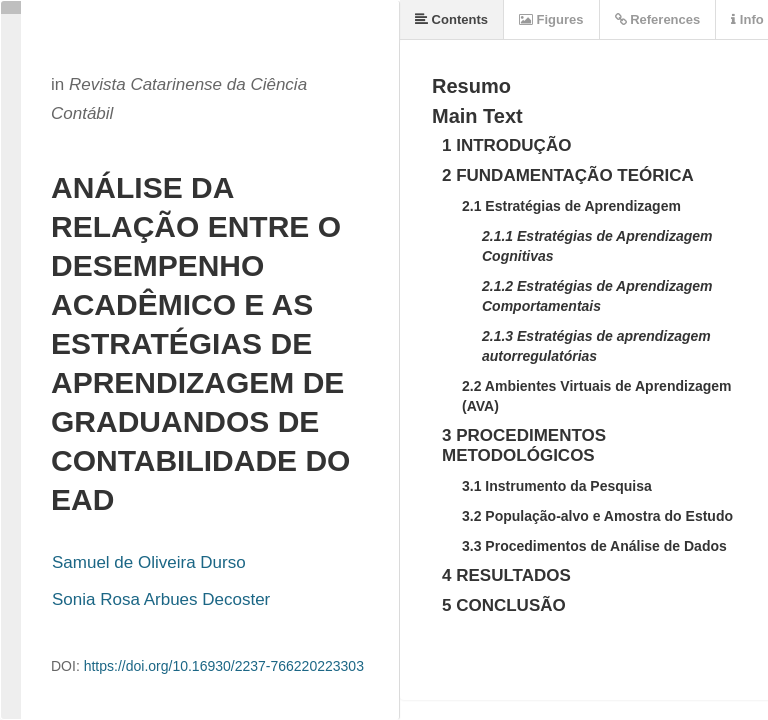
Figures (551, 19)
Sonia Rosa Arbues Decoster (161, 599)
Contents (451, 19)
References (658, 19)
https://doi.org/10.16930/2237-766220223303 (224, 666)
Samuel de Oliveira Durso (149, 562)
